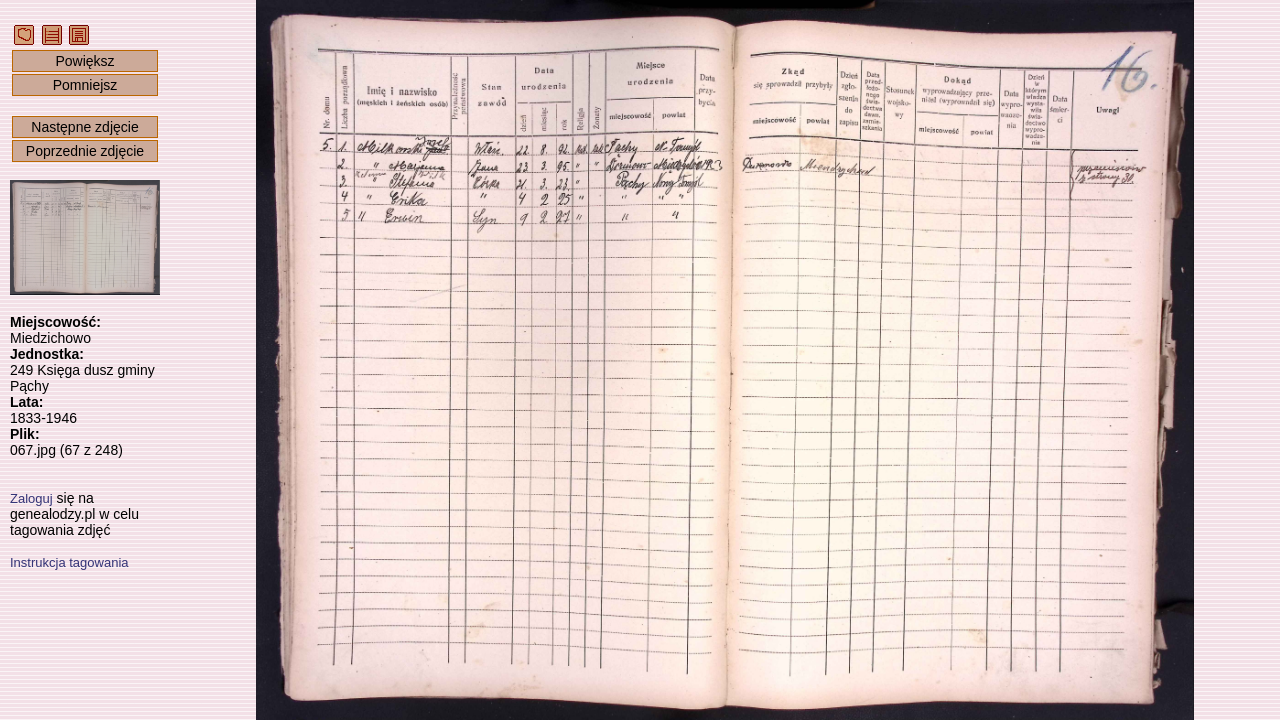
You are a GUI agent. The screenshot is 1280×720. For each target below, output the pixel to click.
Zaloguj (31, 498)
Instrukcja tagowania (69, 562)
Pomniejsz (85, 85)
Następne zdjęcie (84, 127)
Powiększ (84, 61)
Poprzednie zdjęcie (85, 151)
